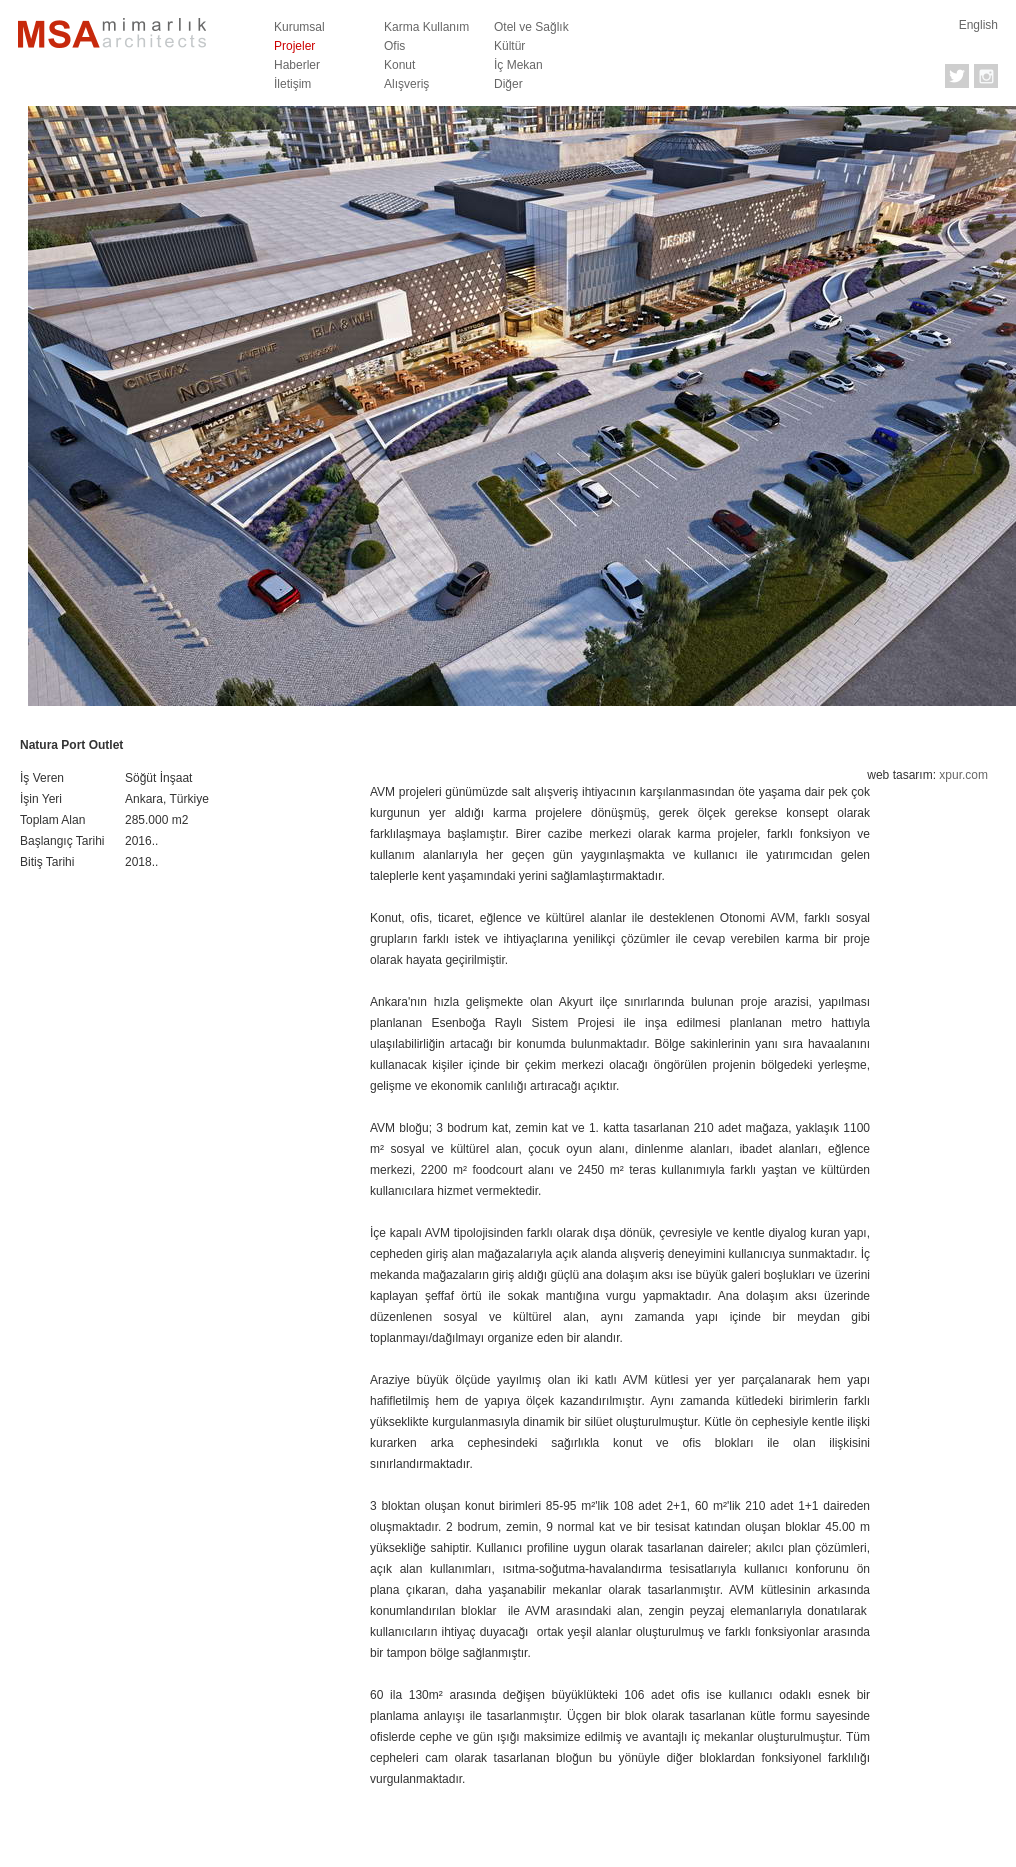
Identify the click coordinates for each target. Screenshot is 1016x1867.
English (978, 25)
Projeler (294, 46)
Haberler (297, 65)
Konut (399, 65)
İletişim (292, 84)
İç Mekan (518, 65)
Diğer (508, 84)
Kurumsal (299, 27)
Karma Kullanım (426, 27)
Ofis (394, 46)
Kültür (509, 46)
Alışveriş (406, 84)
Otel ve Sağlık (531, 27)
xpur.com (963, 775)
